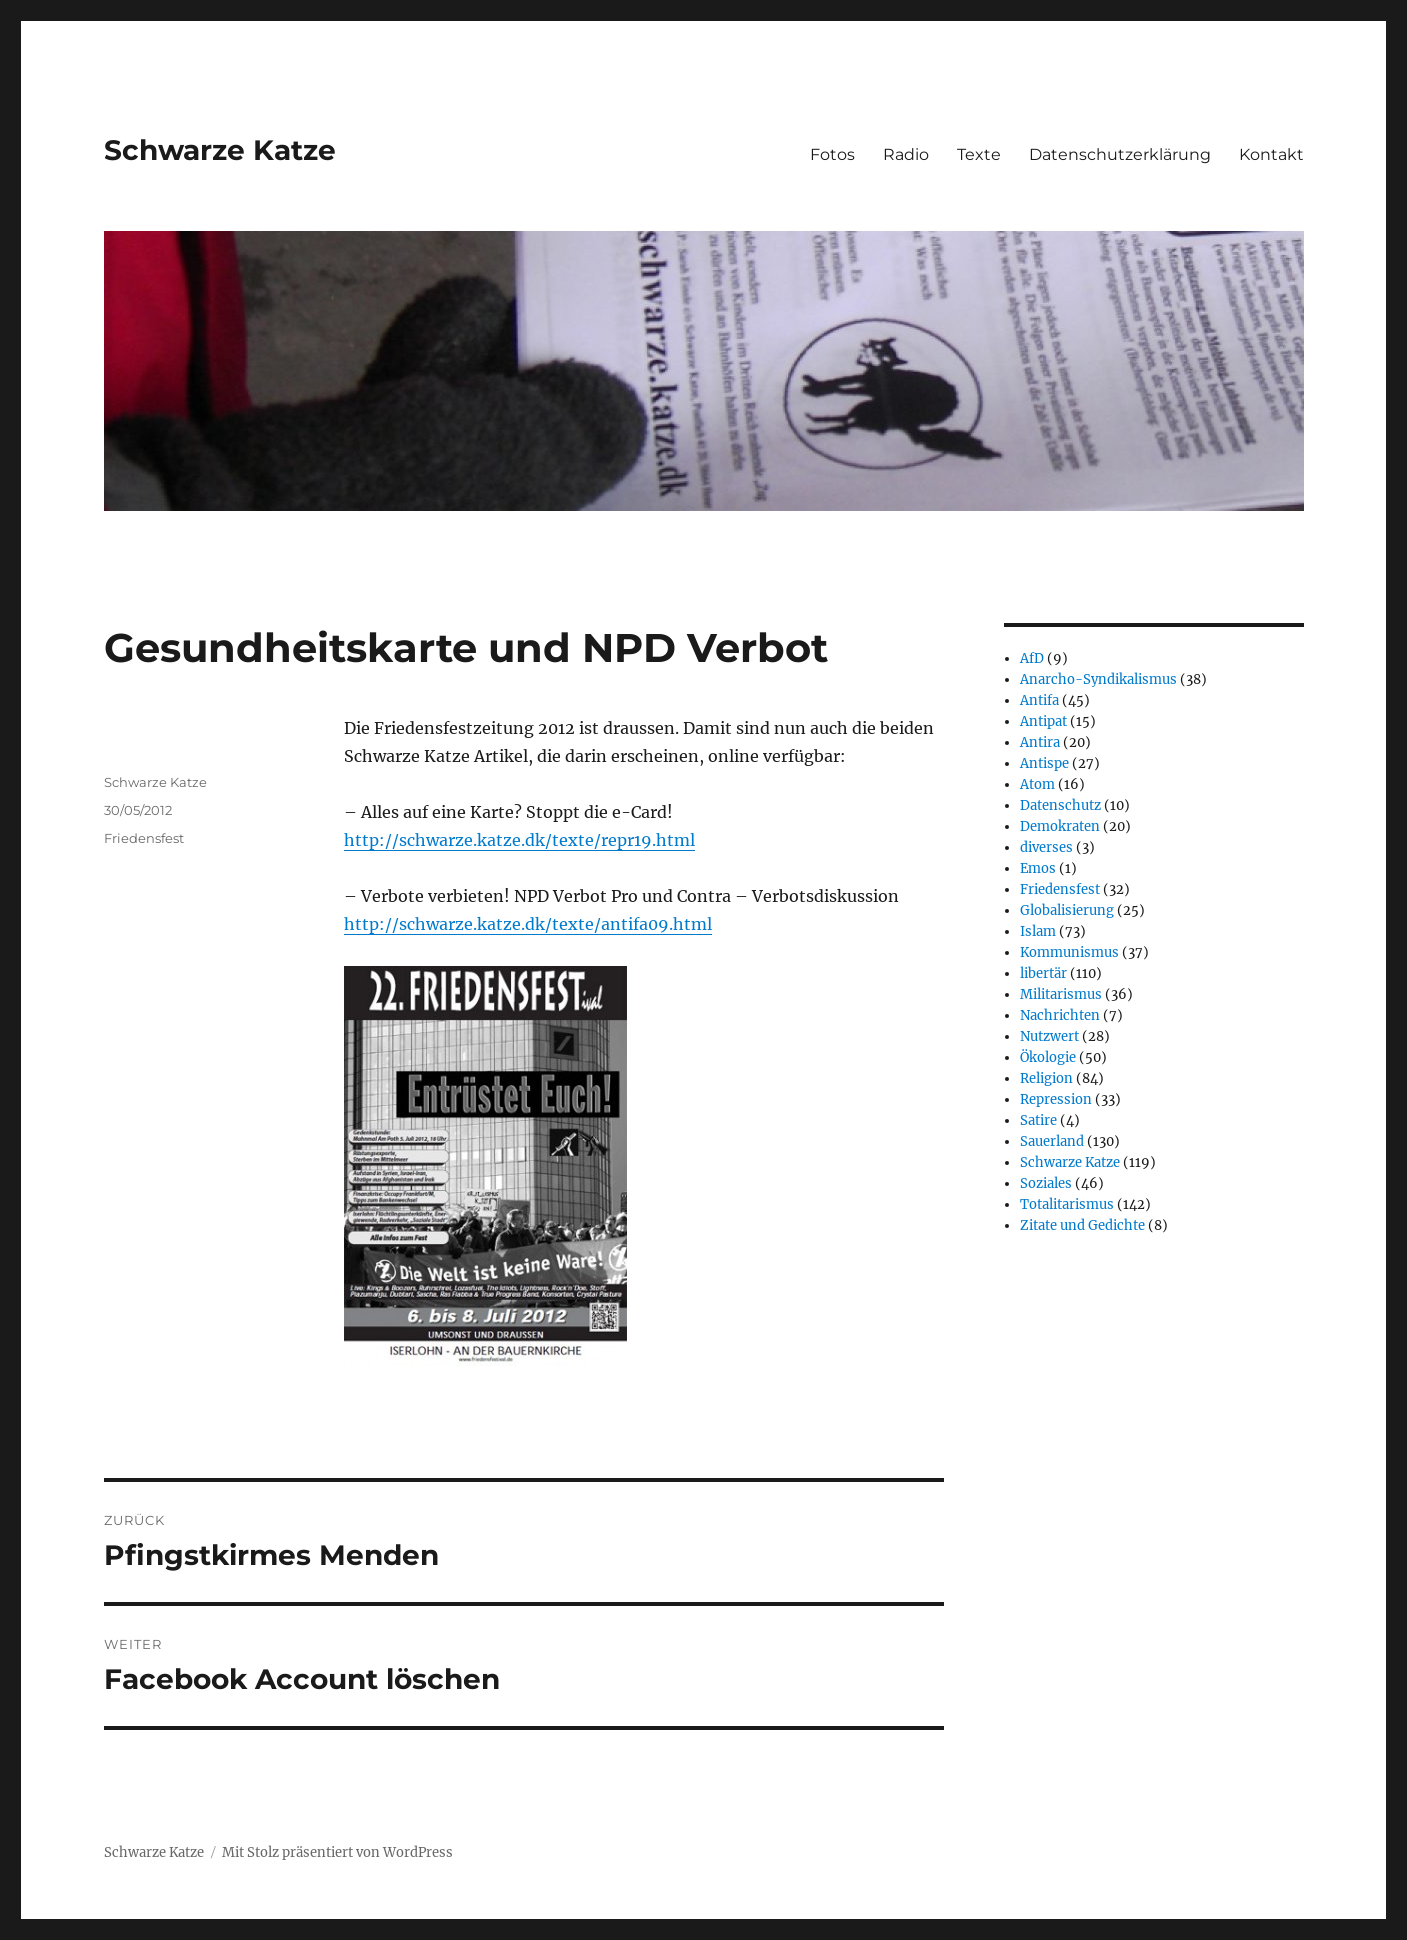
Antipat (1043, 721)
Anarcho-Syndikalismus (1098, 679)
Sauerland (1052, 1141)
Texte (979, 154)
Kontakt (1271, 154)
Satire (1038, 1120)
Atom (1037, 784)
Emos (1038, 868)
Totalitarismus (1067, 1204)
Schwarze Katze (220, 150)
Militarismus (1061, 994)
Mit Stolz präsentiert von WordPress (337, 1852)
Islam (1038, 931)
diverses (1046, 847)
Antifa (1039, 700)
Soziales (1046, 1183)
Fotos (832, 154)
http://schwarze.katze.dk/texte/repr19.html (519, 840)
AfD (1032, 658)
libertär (1043, 973)
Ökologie (1048, 1057)
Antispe (1044, 763)
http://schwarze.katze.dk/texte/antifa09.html (528, 924)
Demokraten (1060, 826)
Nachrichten (1060, 1015)
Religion (1046, 1078)
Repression (1056, 1099)
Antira (1040, 742)
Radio (906, 154)
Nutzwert (1049, 1036)
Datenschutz (1060, 805)
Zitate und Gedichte (1082, 1225)
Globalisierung (1067, 910)
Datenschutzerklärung (1120, 154)
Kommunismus (1069, 952)
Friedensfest (144, 838)
